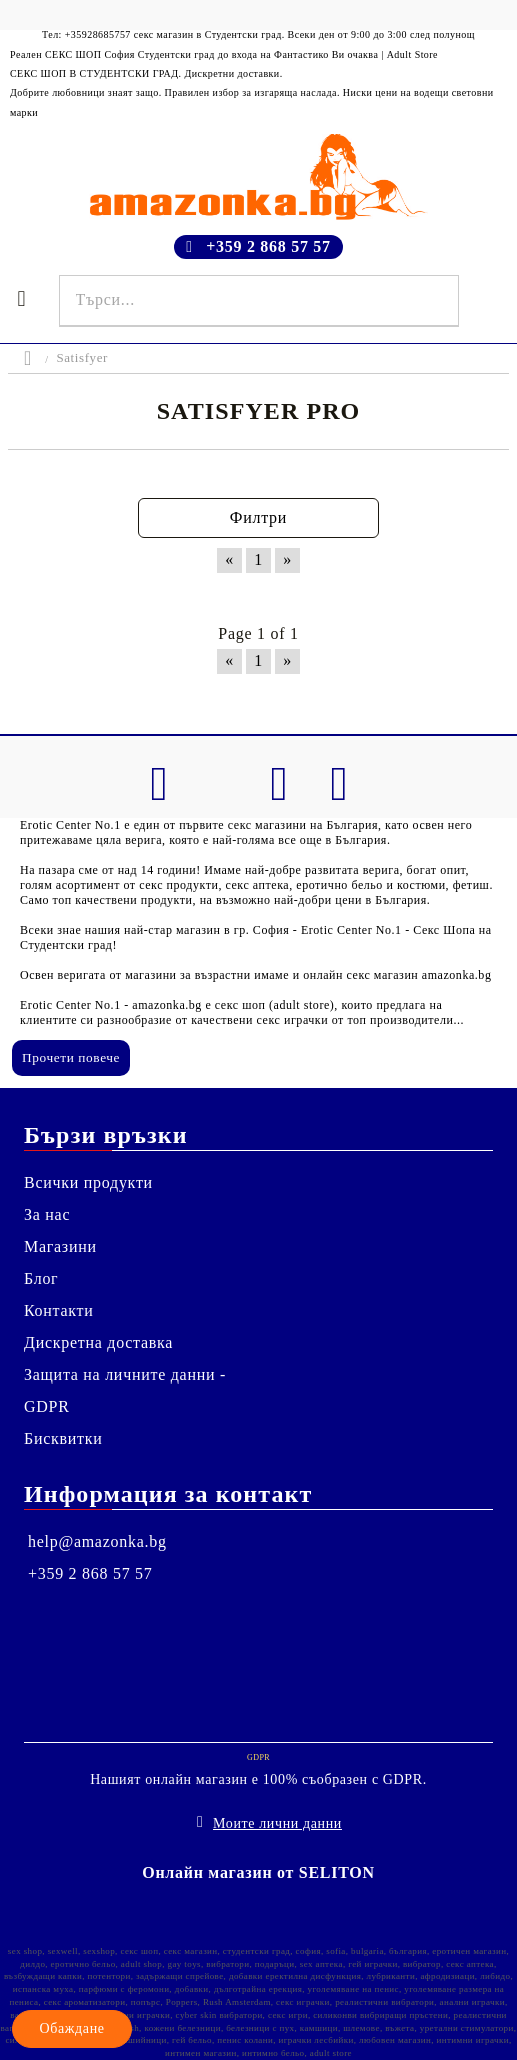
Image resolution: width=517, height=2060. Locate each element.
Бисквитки (63, 1438)
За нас (47, 1214)
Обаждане (71, 2028)
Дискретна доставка (98, 1342)
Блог (41, 1278)
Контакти (59, 1310)
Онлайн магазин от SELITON (258, 1872)
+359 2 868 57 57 (268, 246)
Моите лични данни (277, 1823)
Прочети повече (71, 1057)
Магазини (60, 1246)
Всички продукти (88, 1182)
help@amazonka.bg (97, 1541)
